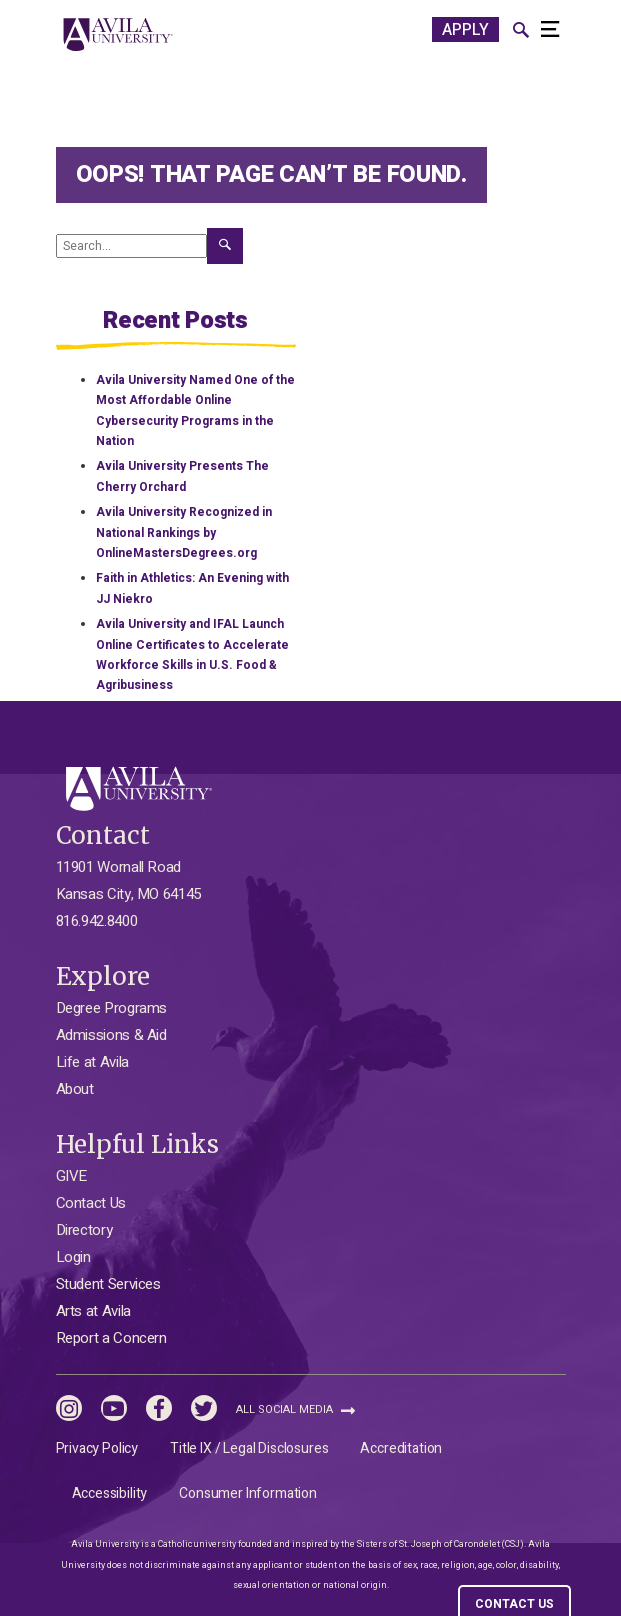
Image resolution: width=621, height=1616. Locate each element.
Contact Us (91, 1203)
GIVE (72, 1176)
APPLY (465, 30)
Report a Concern (111, 1338)
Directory (84, 1230)
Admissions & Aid (111, 1035)
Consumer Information (248, 1493)
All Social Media (295, 1409)
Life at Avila (92, 1062)
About (75, 1089)
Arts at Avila (93, 1311)
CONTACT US (514, 1604)
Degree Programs (112, 1008)
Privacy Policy (97, 1448)
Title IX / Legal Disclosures (249, 1448)
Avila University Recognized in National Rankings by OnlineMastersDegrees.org (184, 532)
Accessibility (110, 1493)
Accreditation (401, 1448)
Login (73, 1257)
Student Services (108, 1284)
